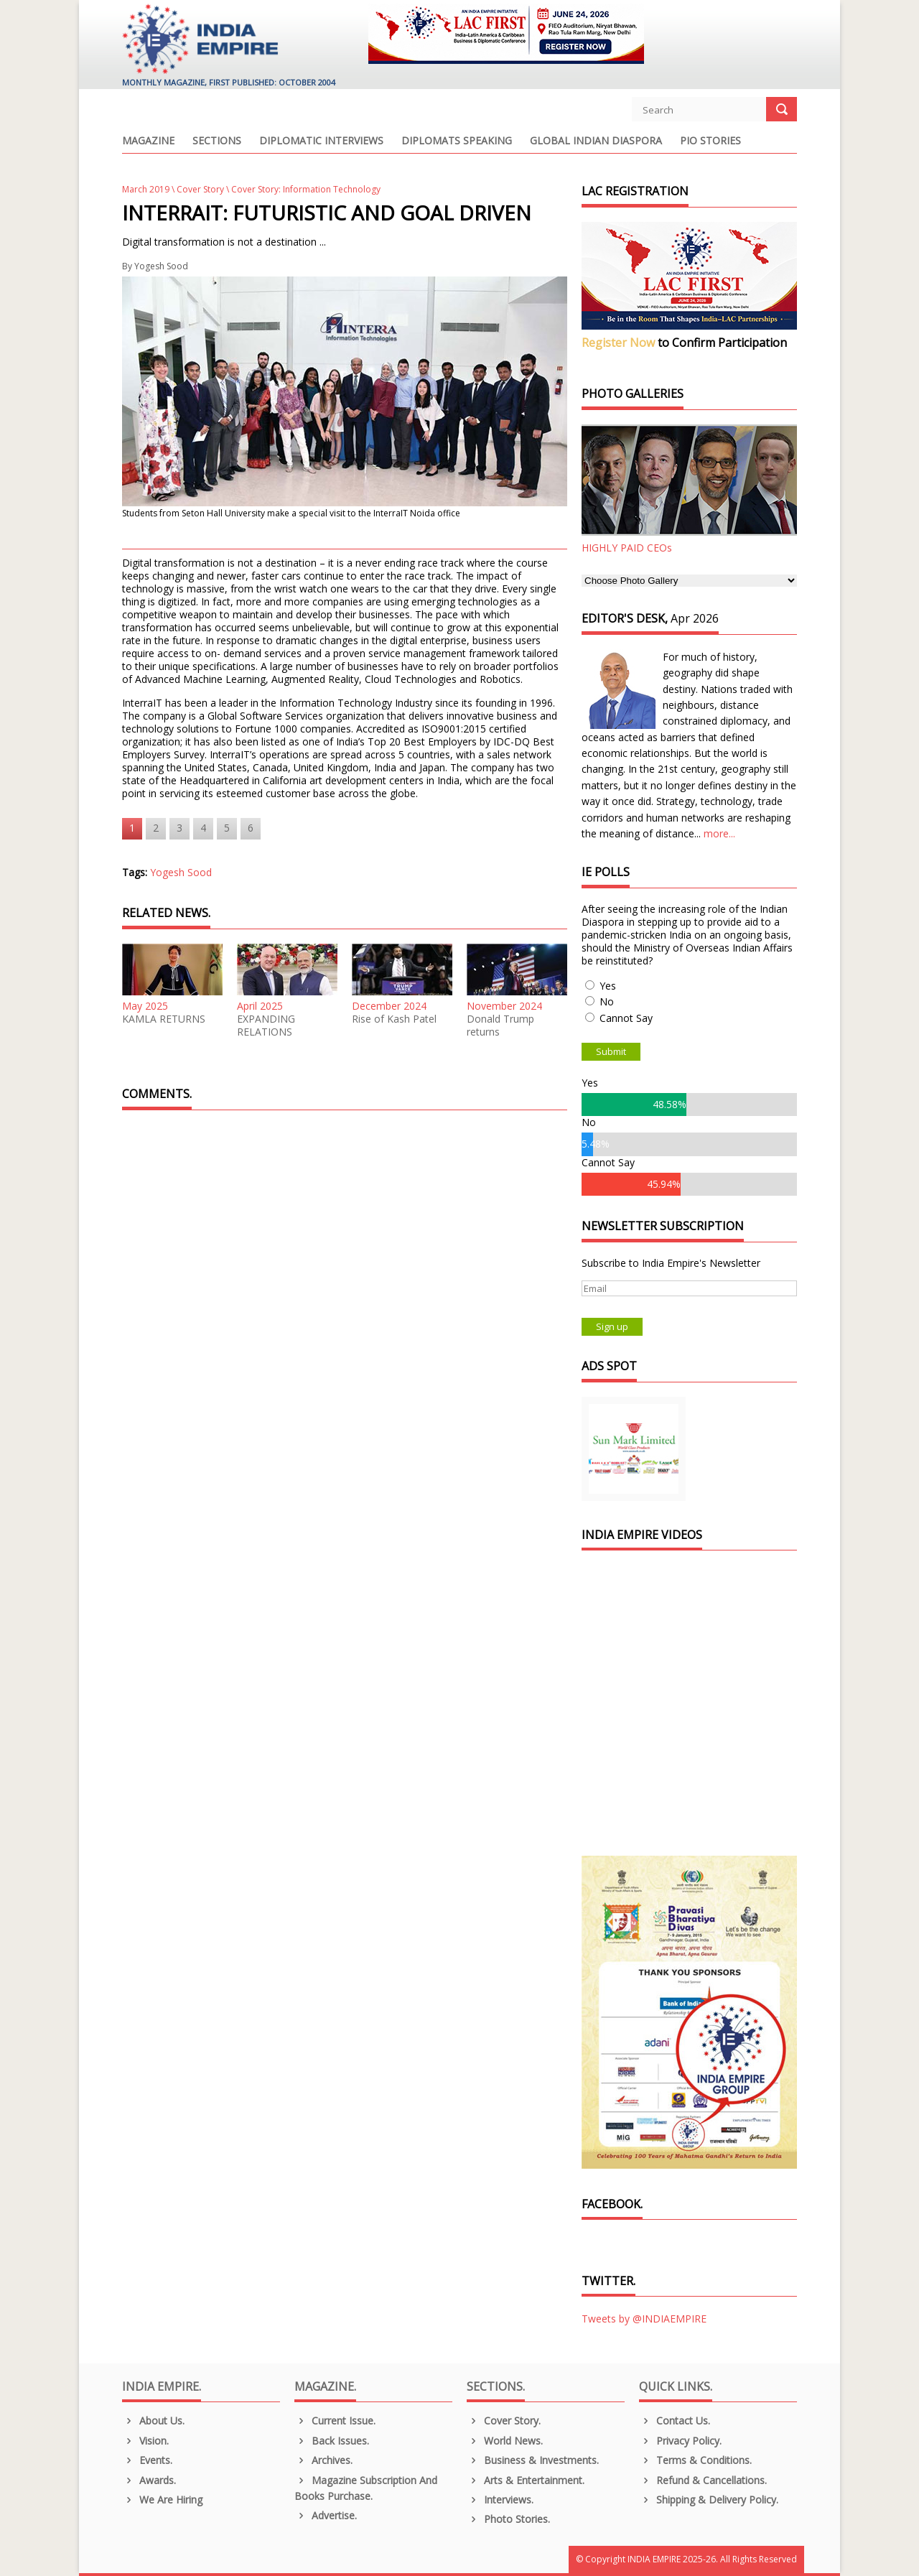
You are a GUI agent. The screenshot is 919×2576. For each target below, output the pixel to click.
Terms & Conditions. (695, 2460)
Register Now (618, 342)
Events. (147, 2460)
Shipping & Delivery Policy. (708, 2499)
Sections (216, 141)
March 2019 (145, 189)
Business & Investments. (533, 2460)
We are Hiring (162, 2499)
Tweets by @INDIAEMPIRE (644, 2318)
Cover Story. (504, 2420)
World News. (505, 2440)
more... (719, 833)
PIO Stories (710, 141)
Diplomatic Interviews (321, 141)
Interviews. (500, 2499)
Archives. (323, 2460)
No (607, 1001)
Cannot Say (626, 1018)
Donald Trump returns (500, 1025)
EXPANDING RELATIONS (266, 1025)
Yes (608, 985)
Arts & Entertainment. (525, 2480)
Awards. (149, 2480)
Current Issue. (334, 2420)
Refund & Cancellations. (703, 2480)
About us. (153, 2420)
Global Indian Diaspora (596, 141)
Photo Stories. (508, 2519)
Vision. (145, 2440)
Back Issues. (331, 2440)
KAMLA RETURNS (163, 1019)
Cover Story (200, 189)
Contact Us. (674, 2420)
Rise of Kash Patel (394, 1019)
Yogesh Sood (161, 266)
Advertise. (325, 2515)
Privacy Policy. (680, 2440)
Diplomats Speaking (456, 141)
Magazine (148, 141)
